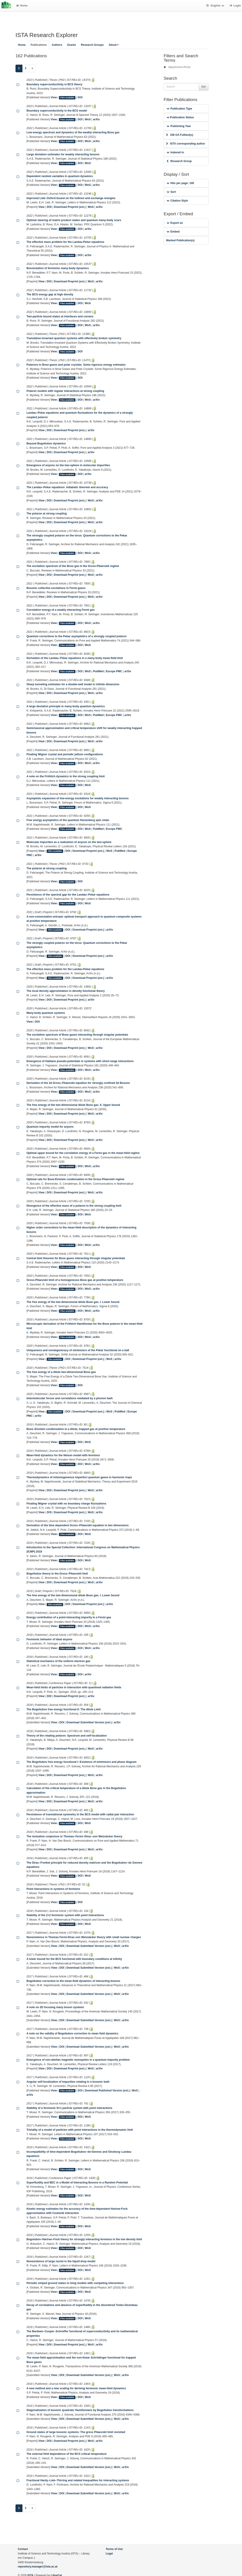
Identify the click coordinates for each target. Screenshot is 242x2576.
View (54, 97)
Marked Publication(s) (180, 240)
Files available (67, 98)
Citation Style (177, 200)
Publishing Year (179, 126)
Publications (39, 44)
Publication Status (180, 117)
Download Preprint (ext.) (70, 207)
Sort (171, 191)
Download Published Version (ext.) (107, 2090)
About (114, 44)
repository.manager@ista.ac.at (37, 2566)
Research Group (179, 161)
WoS (88, 119)
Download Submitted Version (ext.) (89, 1722)
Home (22, 5)
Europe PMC (114, 671)
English (215, 5)
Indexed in (175, 152)
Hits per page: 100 (180, 183)
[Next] (32, 68)
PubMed (98, 671)
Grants (71, 44)
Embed (173, 231)
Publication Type (179, 108)
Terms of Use (114, 2549)
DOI (80, 97)
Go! (203, 86)
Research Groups (92, 44)
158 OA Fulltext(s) (179, 134)
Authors (57, 44)
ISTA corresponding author (185, 143)
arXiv (96, 119)
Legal (109, 2553)
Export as (175, 222)
